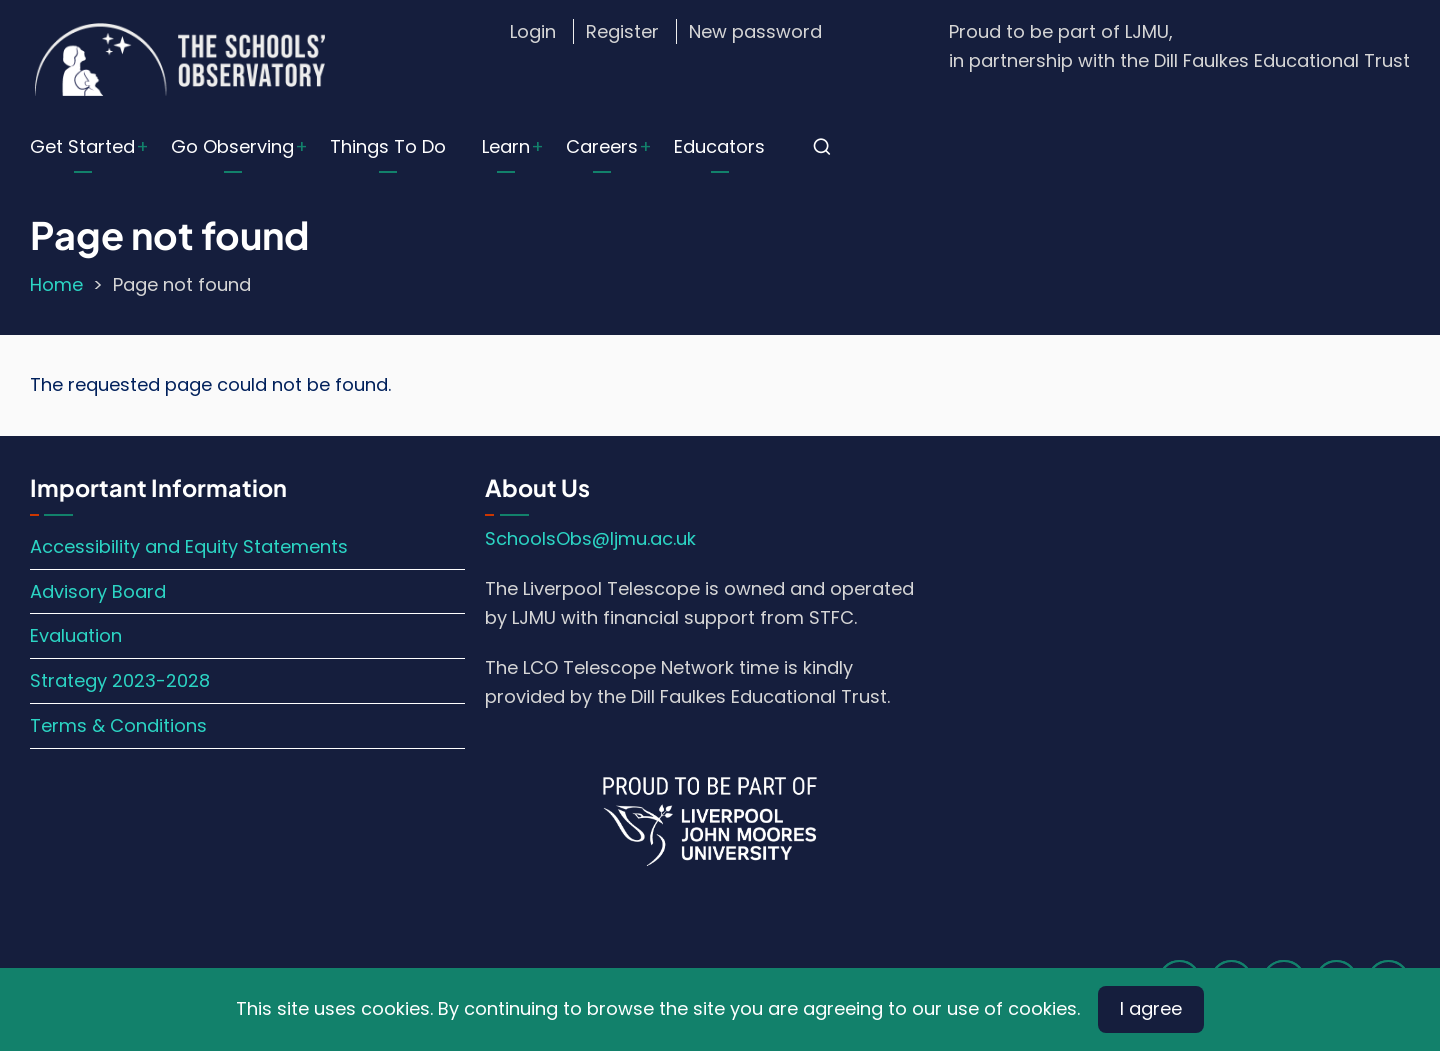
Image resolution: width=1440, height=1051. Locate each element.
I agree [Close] (1151, 1008)
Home (56, 284)
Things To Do (388, 146)
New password (755, 31)
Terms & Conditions (118, 725)
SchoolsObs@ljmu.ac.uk (590, 538)
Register (622, 31)
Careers (602, 146)
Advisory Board (98, 591)
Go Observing (232, 146)
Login (533, 31)
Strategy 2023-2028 (120, 680)
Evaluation (76, 635)
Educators (719, 146)
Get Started (82, 146)
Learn (506, 146)
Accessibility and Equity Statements (189, 546)
